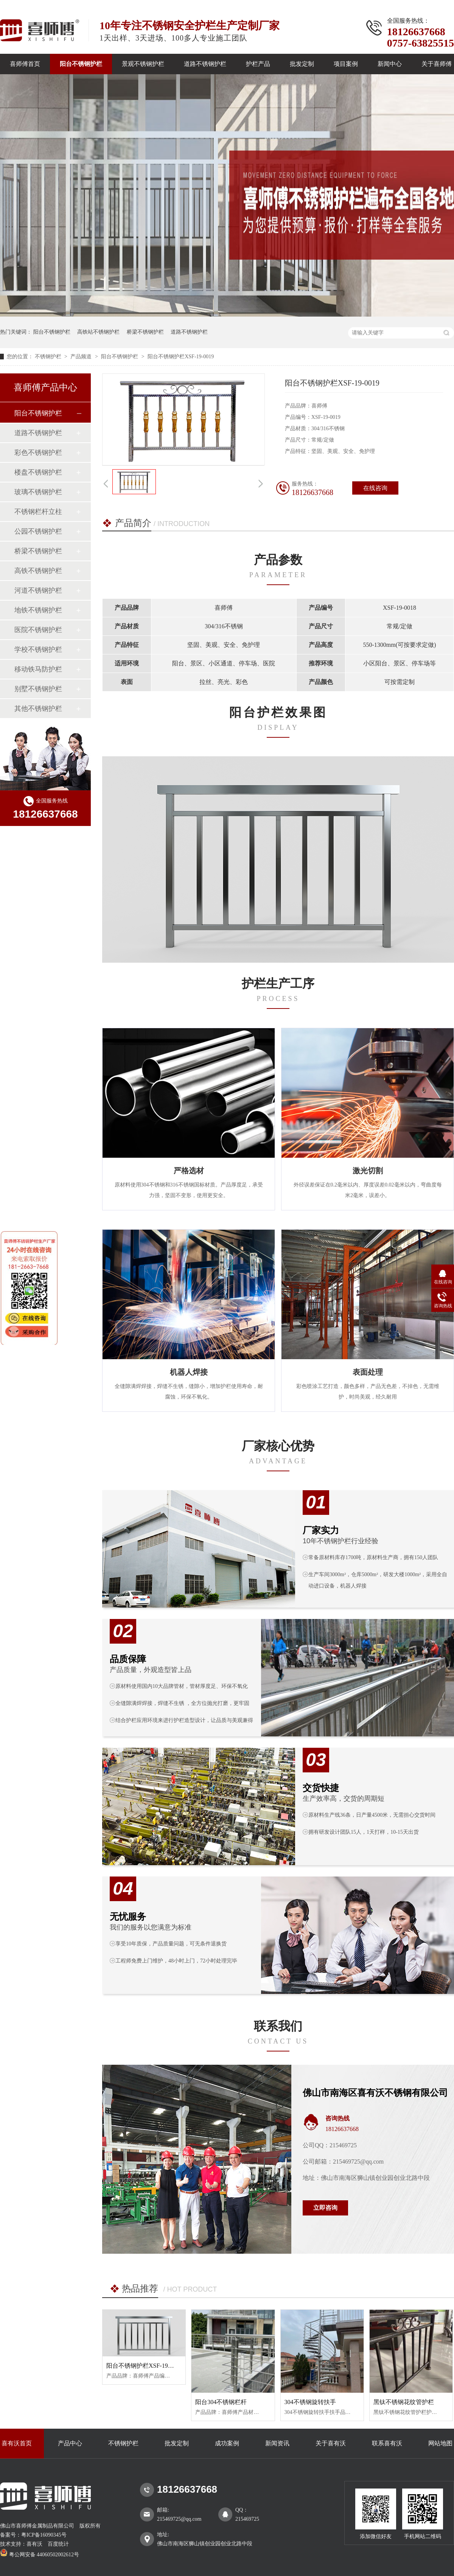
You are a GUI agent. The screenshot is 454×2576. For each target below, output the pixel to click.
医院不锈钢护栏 (38, 630)
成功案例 (227, 2443)
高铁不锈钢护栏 (38, 571)
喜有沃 (34, 2544)
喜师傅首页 (25, 64)
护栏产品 (258, 64)
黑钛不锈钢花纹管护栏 (403, 2402)
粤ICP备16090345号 (44, 2535)
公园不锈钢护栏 (38, 531)
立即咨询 (325, 2207)
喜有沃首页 (17, 2443)
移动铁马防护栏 (38, 669)
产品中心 (70, 2443)
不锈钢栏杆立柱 (38, 511)
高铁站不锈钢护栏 (98, 332)
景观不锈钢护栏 (143, 64)
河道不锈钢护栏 (38, 590)
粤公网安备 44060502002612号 (39, 2554)
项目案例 (346, 64)
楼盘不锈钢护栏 (38, 472)
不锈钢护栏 (49, 356)
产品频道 (81, 356)
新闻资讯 (277, 2443)
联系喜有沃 (387, 2443)
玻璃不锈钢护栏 (38, 492)
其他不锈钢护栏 (38, 708)
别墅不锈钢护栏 (38, 689)
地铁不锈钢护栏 (38, 610)
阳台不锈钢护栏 (81, 64)
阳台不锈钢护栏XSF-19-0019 (181, 356)
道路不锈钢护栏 (205, 64)
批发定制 (302, 64)
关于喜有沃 (331, 2443)
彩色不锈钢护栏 (38, 452)
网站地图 (440, 2443)
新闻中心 (390, 64)
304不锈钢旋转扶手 (310, 2402)
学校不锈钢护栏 (38, 649)
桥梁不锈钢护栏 (145, 332)
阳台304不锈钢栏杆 (221, 2402)
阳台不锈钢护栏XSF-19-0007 (144, 2365)
